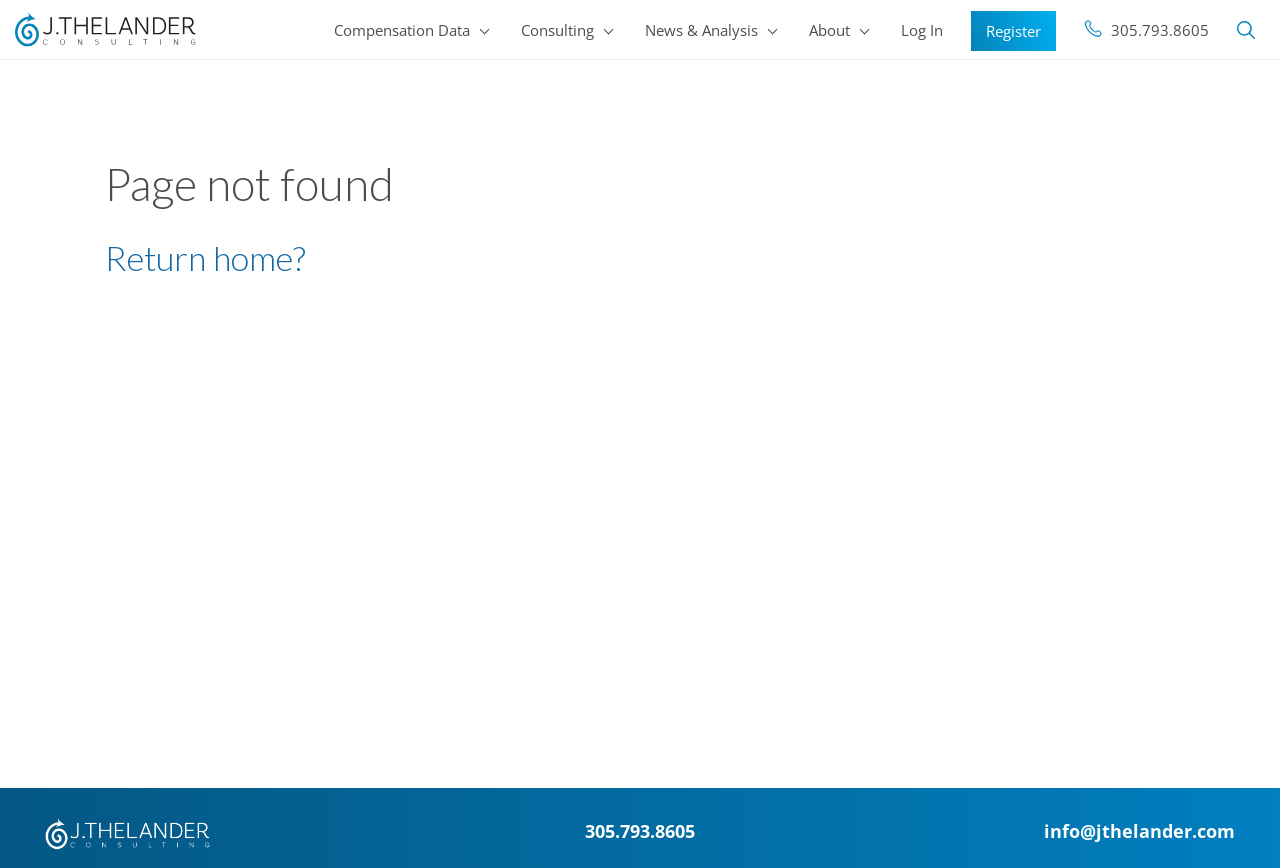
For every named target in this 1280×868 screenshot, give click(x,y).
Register (1013, 31)
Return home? (205, 257)
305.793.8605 (1160, 30)
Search (1246, 30)
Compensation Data (402, 30)
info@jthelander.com (1139, 830)
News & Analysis (701, 30)
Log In (922, 30)
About (829, 30)
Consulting (557, 30)
